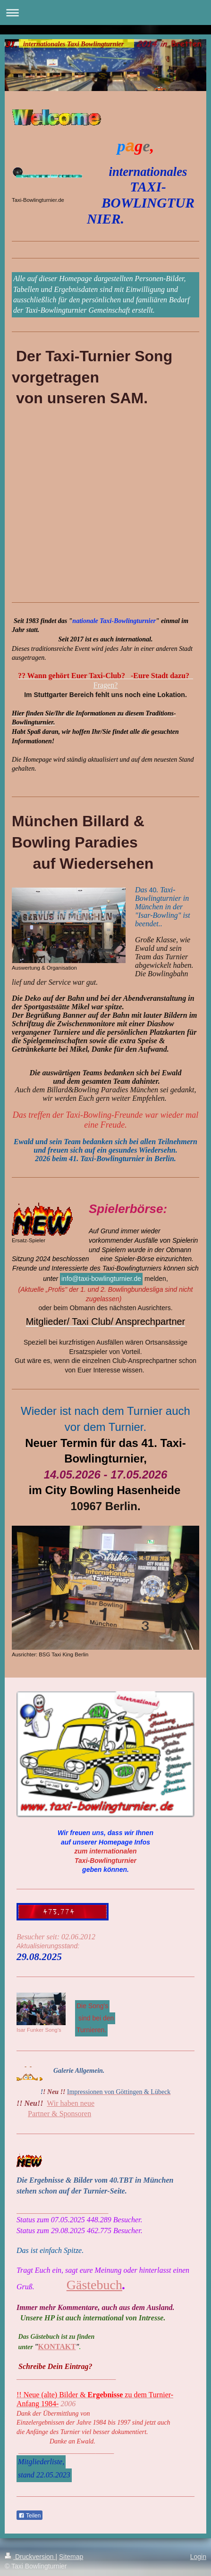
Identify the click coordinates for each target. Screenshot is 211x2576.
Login (198, 2556)
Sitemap (71, 2556)
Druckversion (30, 2556)
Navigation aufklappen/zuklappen (105, 12)
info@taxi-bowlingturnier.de (101, 1278)
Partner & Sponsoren (59, 2114)
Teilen (29, 2515)
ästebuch (99, 2284)
